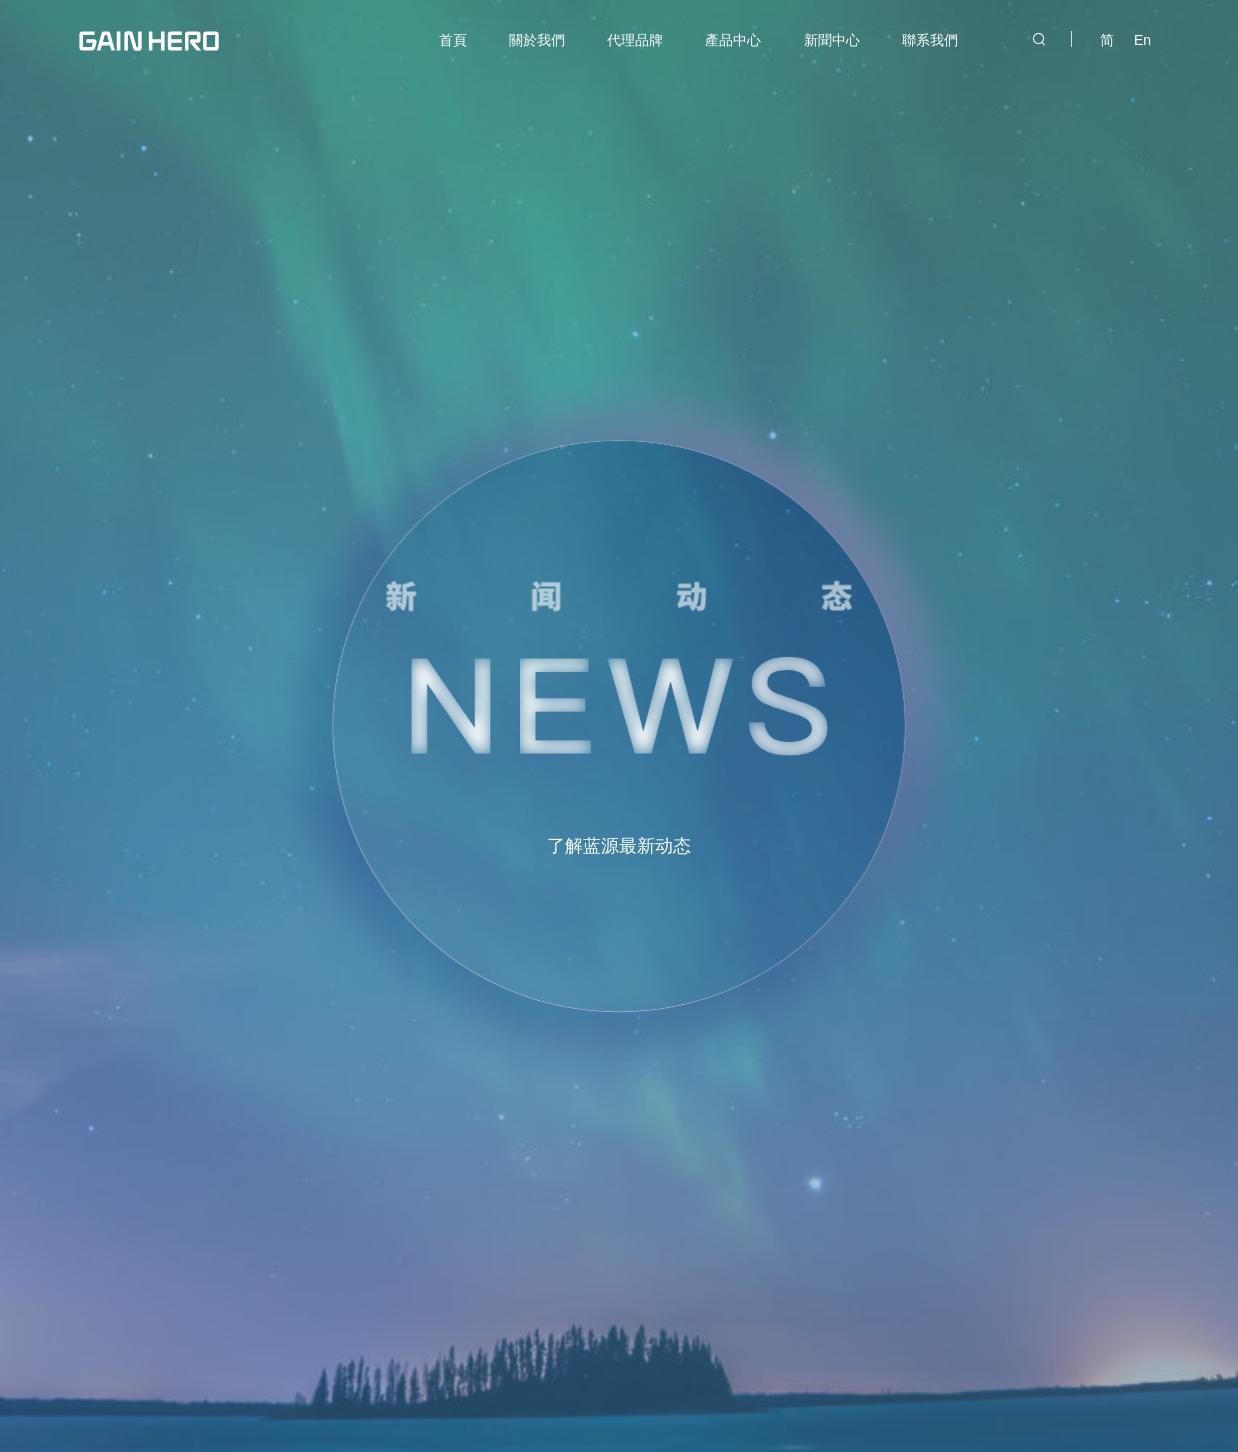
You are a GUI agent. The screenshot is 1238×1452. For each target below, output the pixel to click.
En (1142, 40)
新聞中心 (832, 40)
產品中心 (733, 40)
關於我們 (537, 40)
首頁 (453, 40)
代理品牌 (635, 40)
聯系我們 (930, 40)
